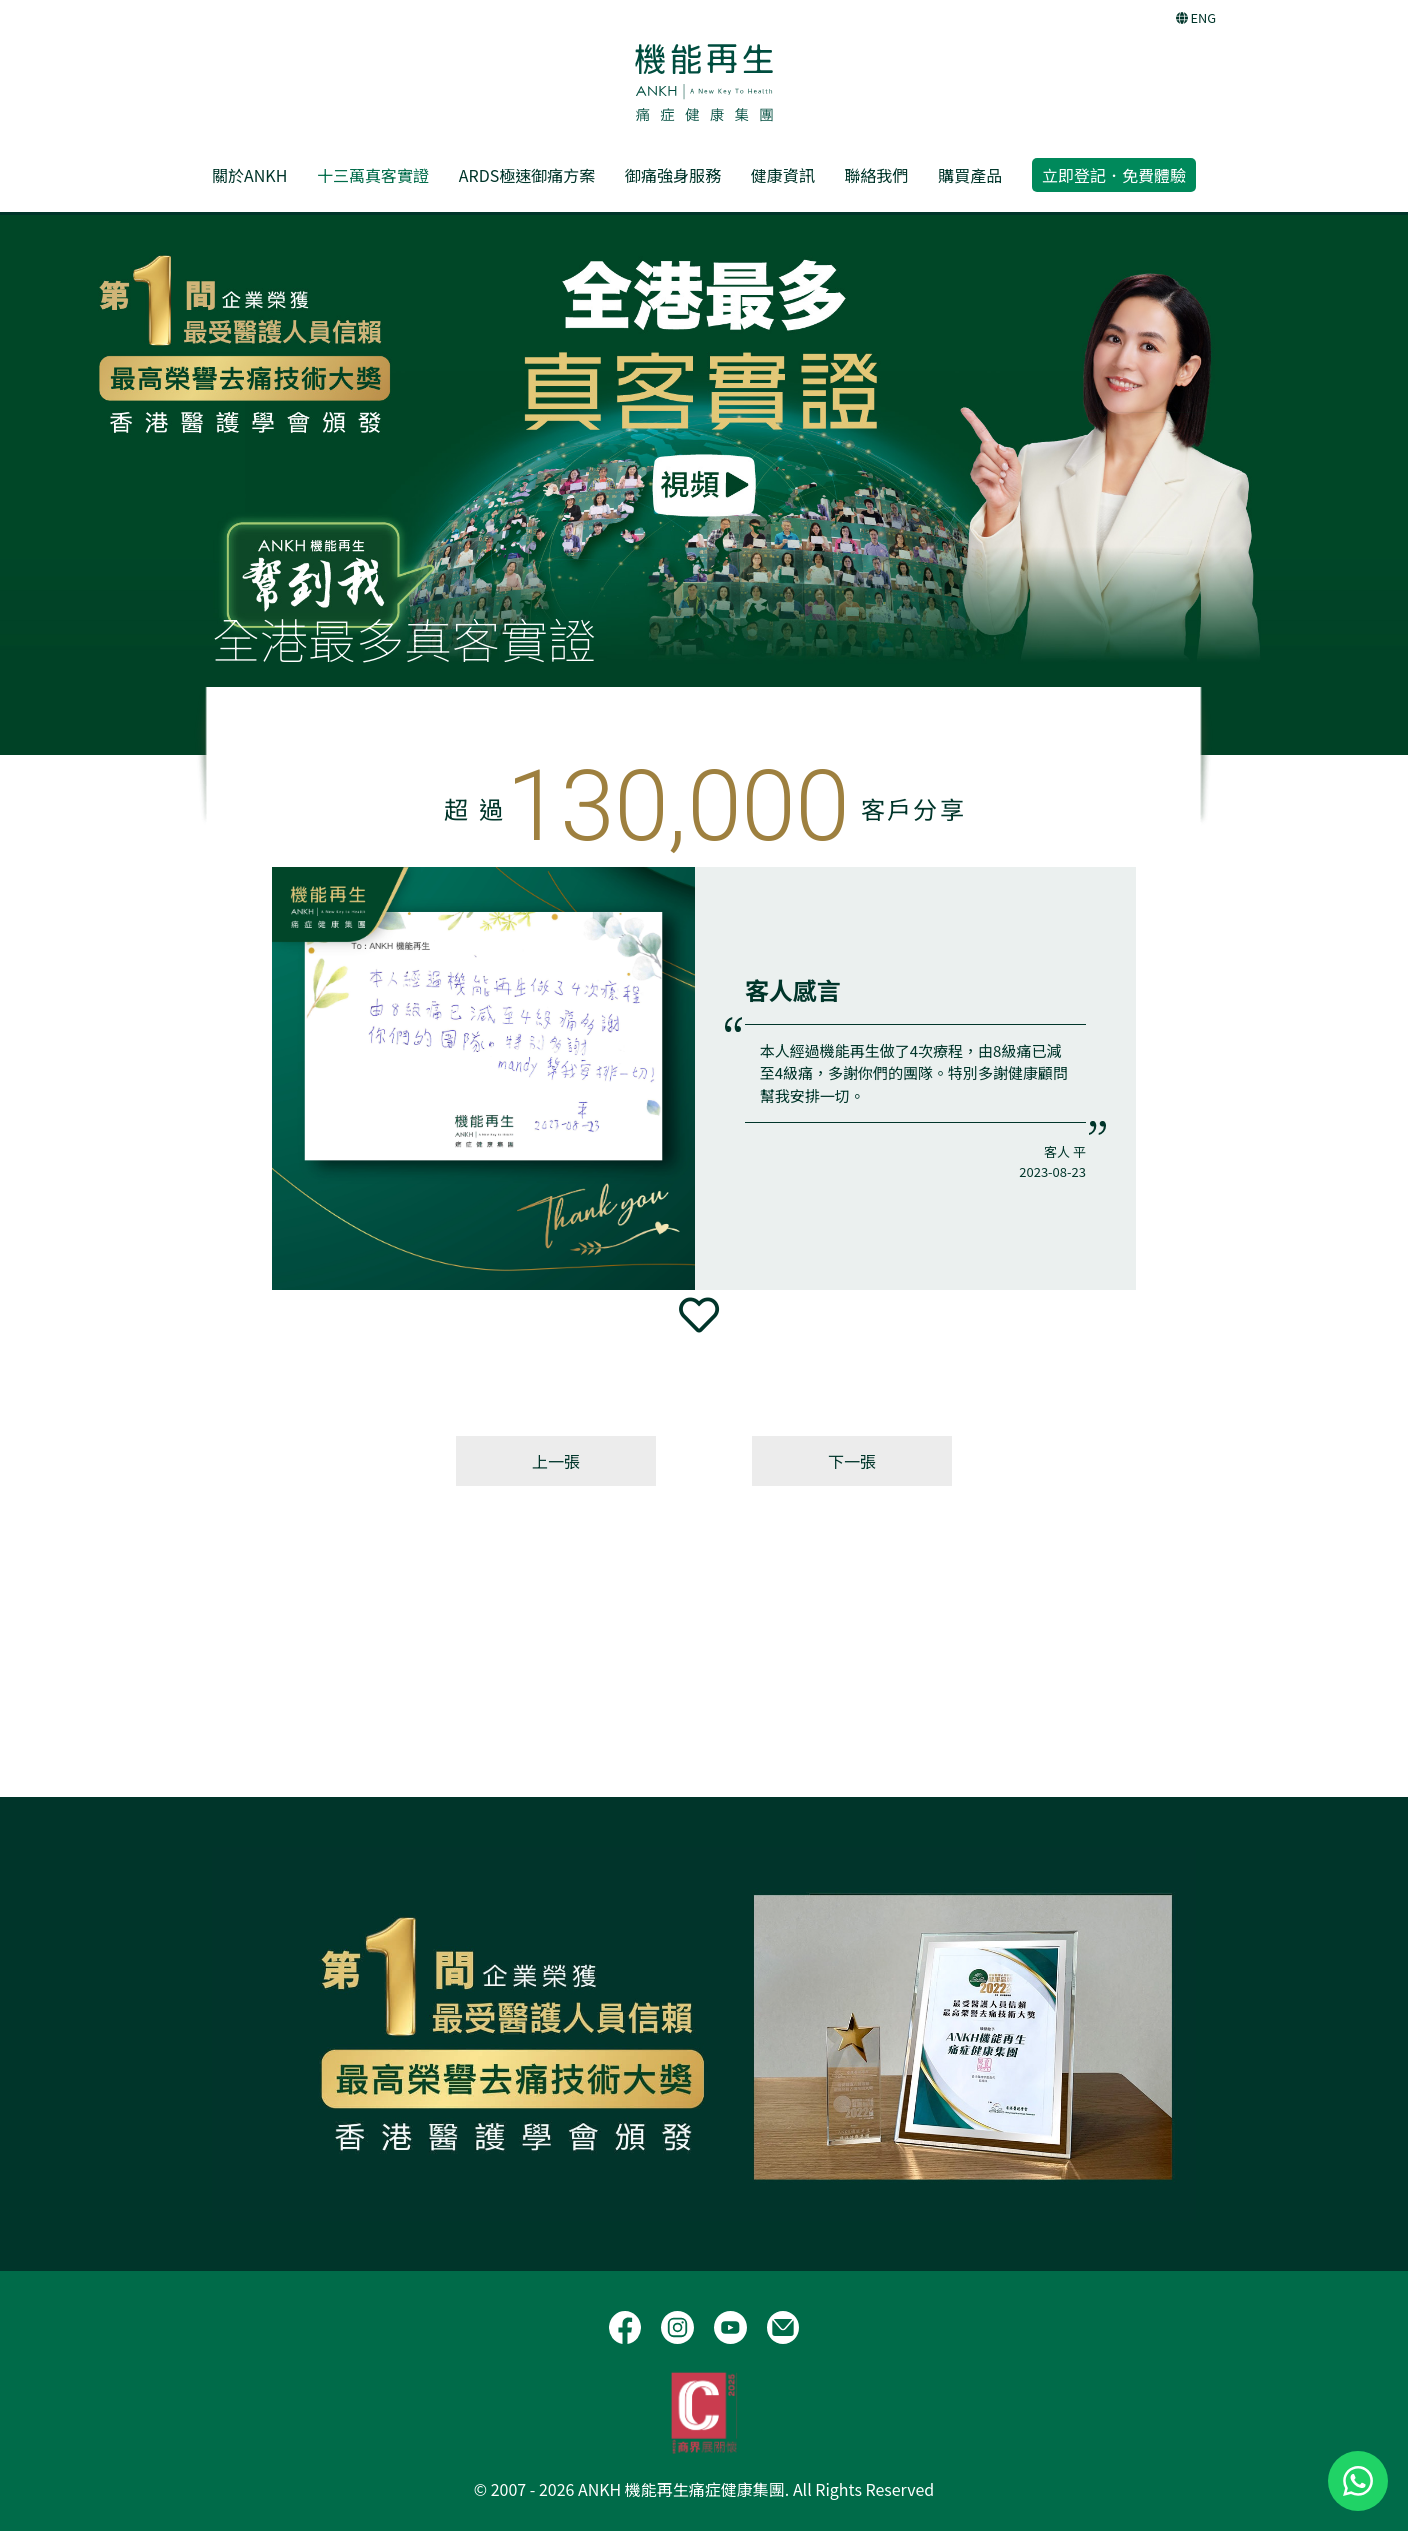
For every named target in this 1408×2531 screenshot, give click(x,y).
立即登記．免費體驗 (1114, 175)
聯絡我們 (876, 175)
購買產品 (970, 175)
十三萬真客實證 (373, 175)
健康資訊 (783, 175)
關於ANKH (249, 175)
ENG (1196, 17)
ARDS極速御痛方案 (527, 175)
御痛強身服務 (673, 175)
